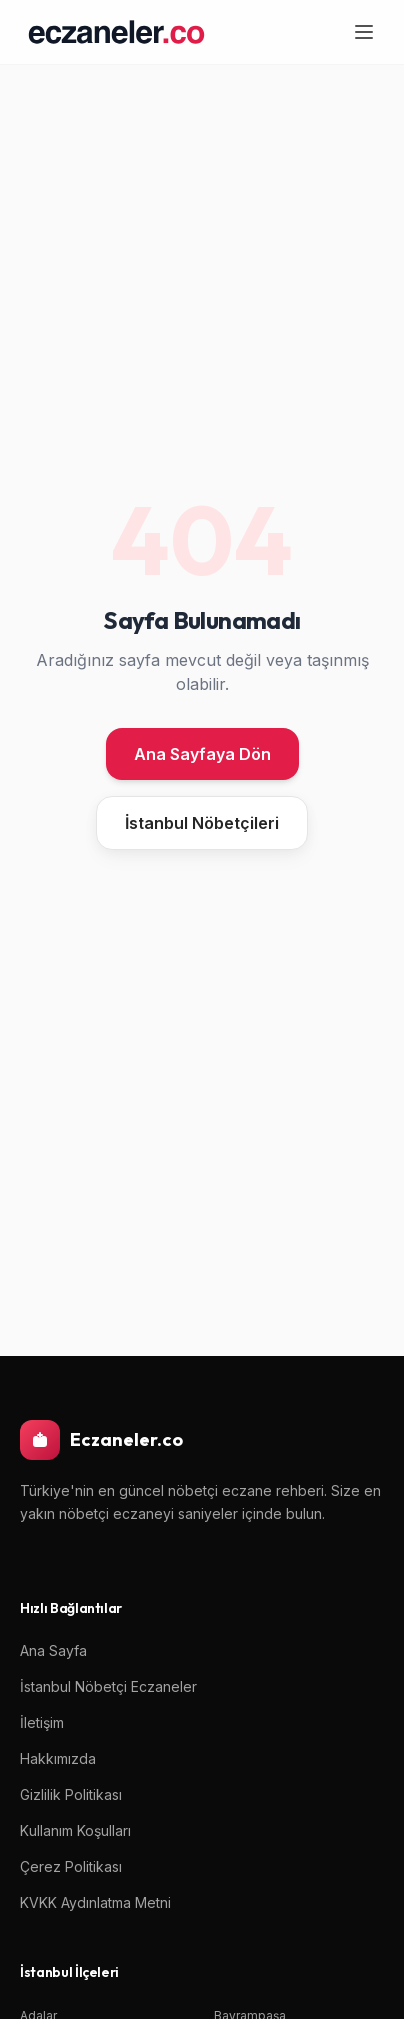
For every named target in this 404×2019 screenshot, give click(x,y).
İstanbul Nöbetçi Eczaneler (108, 1686)
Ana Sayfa (53, 1650)
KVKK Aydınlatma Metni (95, 1902)
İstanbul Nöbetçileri (202, 823)
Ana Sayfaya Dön (202, 754)
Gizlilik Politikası (71, 1794)
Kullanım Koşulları (75, 1830)
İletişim (42, 1722)
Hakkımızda (58, 1758)
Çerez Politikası (71, 1866)
